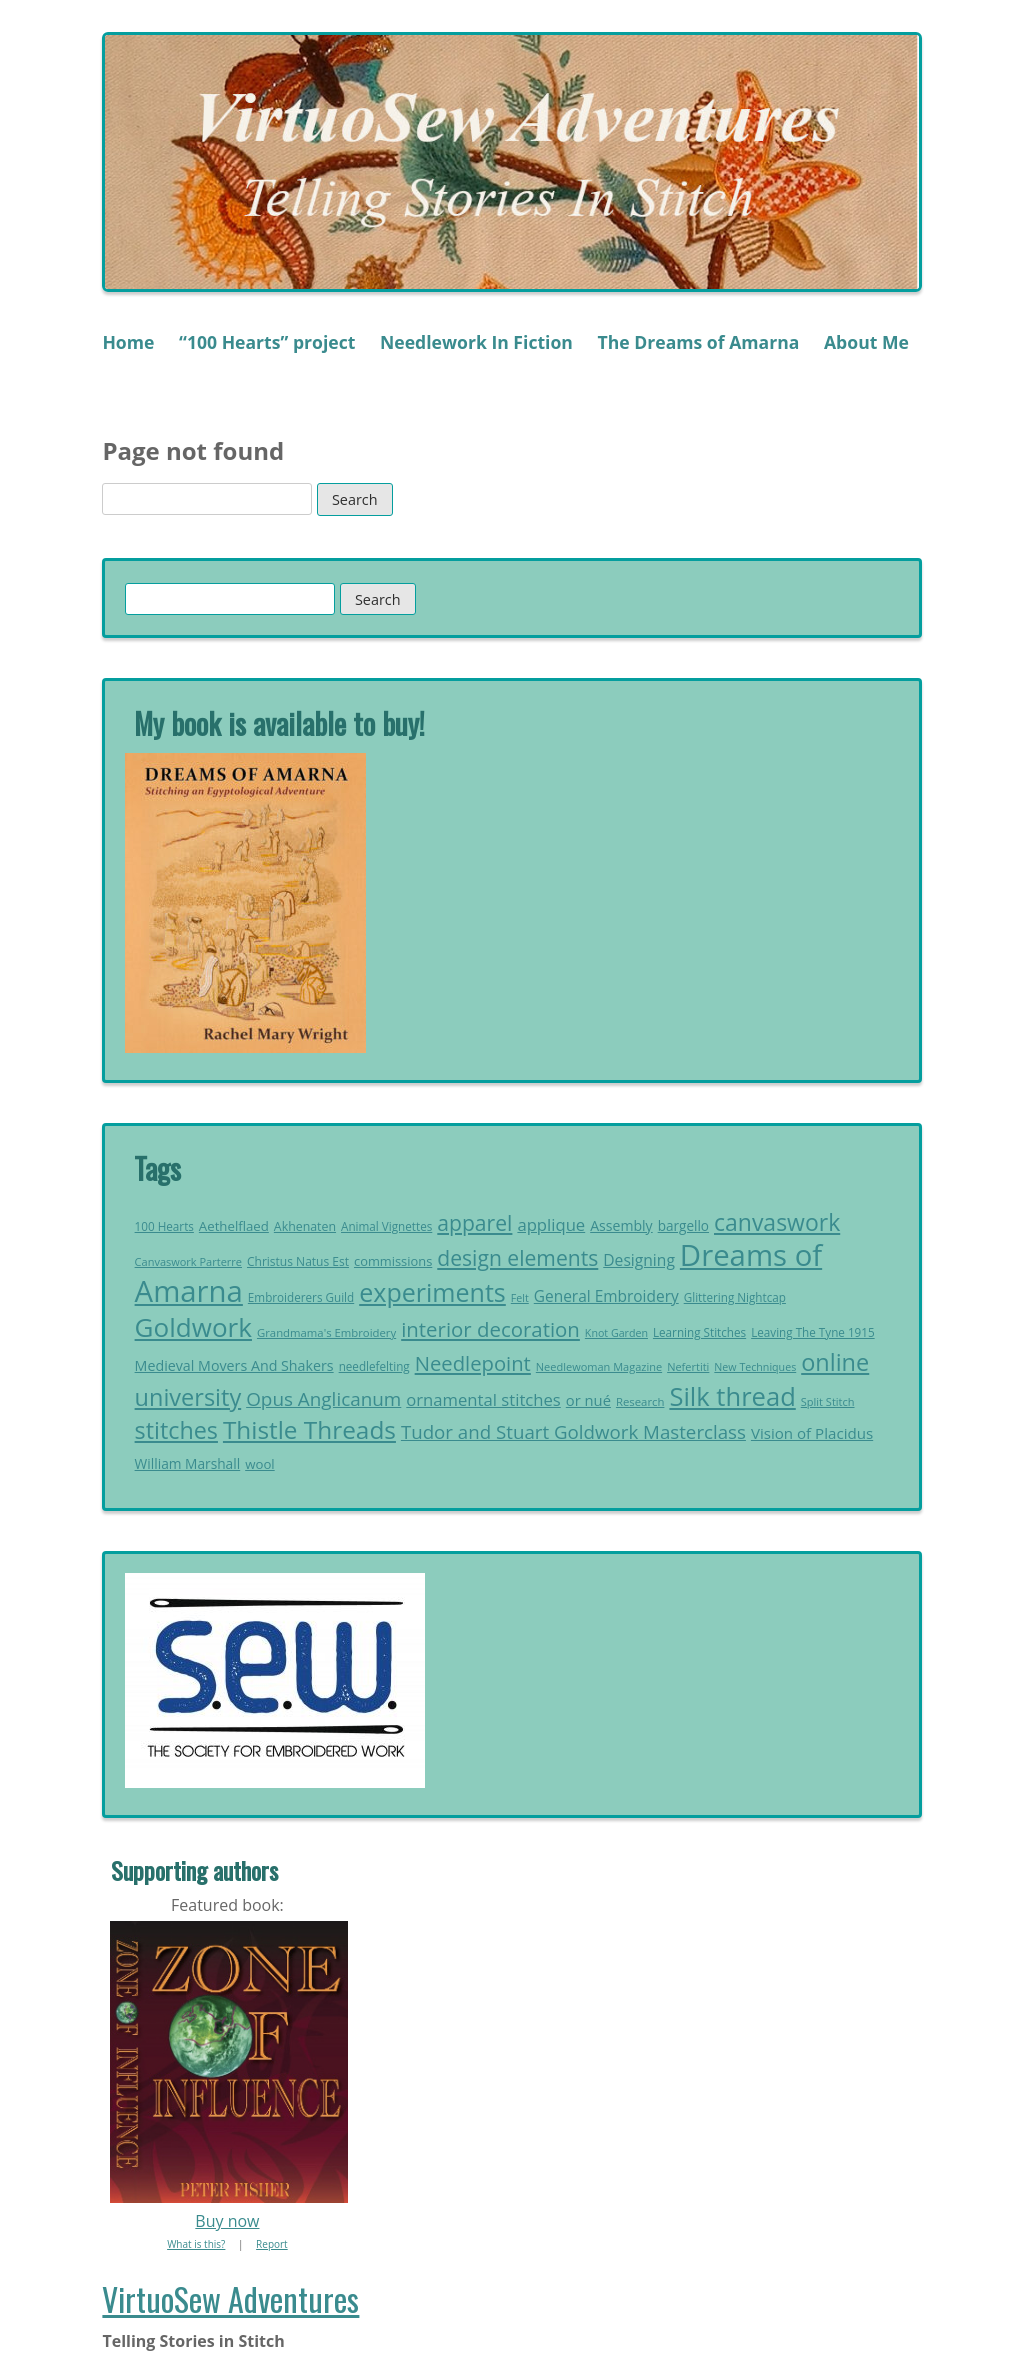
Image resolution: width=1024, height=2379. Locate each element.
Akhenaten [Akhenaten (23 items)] (305, 1226)
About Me (866, 342)
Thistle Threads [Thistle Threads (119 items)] (309, 1429)
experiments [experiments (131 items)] (432, 1292)
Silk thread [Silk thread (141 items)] (732, 1396)
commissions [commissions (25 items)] (393, 1261)
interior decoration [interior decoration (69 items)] (490, 1329)
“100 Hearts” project (267, 342)
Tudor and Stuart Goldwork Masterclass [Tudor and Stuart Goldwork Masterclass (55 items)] (573, 1431)
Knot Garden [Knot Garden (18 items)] (616, 1333)
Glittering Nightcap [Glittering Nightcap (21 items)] (735, 1297)
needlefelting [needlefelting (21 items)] (374, 1366)
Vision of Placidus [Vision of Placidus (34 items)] (812, 1433)
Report (272, 2244)
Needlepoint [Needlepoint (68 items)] (473, 1363)
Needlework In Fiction (476, 342)
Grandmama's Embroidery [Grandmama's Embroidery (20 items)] (326, 1332)
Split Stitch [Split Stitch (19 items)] (828, 1401)
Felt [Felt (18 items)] (520, 1298)
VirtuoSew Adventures (230, 2298)
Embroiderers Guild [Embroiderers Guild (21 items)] (301, 1297)
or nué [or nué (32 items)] (588, 1400)
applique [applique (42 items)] (551, 1224)
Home (128, 342)
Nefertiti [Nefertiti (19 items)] (688, 1366)
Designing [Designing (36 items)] (639, 1260)
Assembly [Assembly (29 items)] (621, 1225)
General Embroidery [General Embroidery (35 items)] (606, 1296)
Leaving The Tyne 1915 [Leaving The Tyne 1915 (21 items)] (813, 1332)
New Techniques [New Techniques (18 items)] (755, 1367)
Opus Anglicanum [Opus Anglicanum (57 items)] (323, 1399)
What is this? (196, 2244)
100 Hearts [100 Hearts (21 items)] (164, 1226)
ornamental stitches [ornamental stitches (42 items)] (483, 1399)
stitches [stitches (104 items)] (176, 1430)
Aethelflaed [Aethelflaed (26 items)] (234, 1226)
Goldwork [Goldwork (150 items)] (193, 1327)
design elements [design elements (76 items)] (517, 1257)
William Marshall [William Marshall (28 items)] (188, 1463)
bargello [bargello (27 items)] (683, 1225)
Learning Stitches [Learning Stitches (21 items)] (699, 1332)
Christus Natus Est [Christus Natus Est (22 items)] (298, 1261)
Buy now (227, 2221)
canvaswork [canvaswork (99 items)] (777, 1222)
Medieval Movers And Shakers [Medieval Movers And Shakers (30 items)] (234, 1365)
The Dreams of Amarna (699, 342)
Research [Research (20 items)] (640, 1401)
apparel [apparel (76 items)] (474, 1222)
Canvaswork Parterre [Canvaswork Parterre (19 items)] (188, 1261)
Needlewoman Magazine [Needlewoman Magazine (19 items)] (599, 1366)
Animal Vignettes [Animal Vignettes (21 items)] (386, 1226)
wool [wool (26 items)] (259, 1464)
